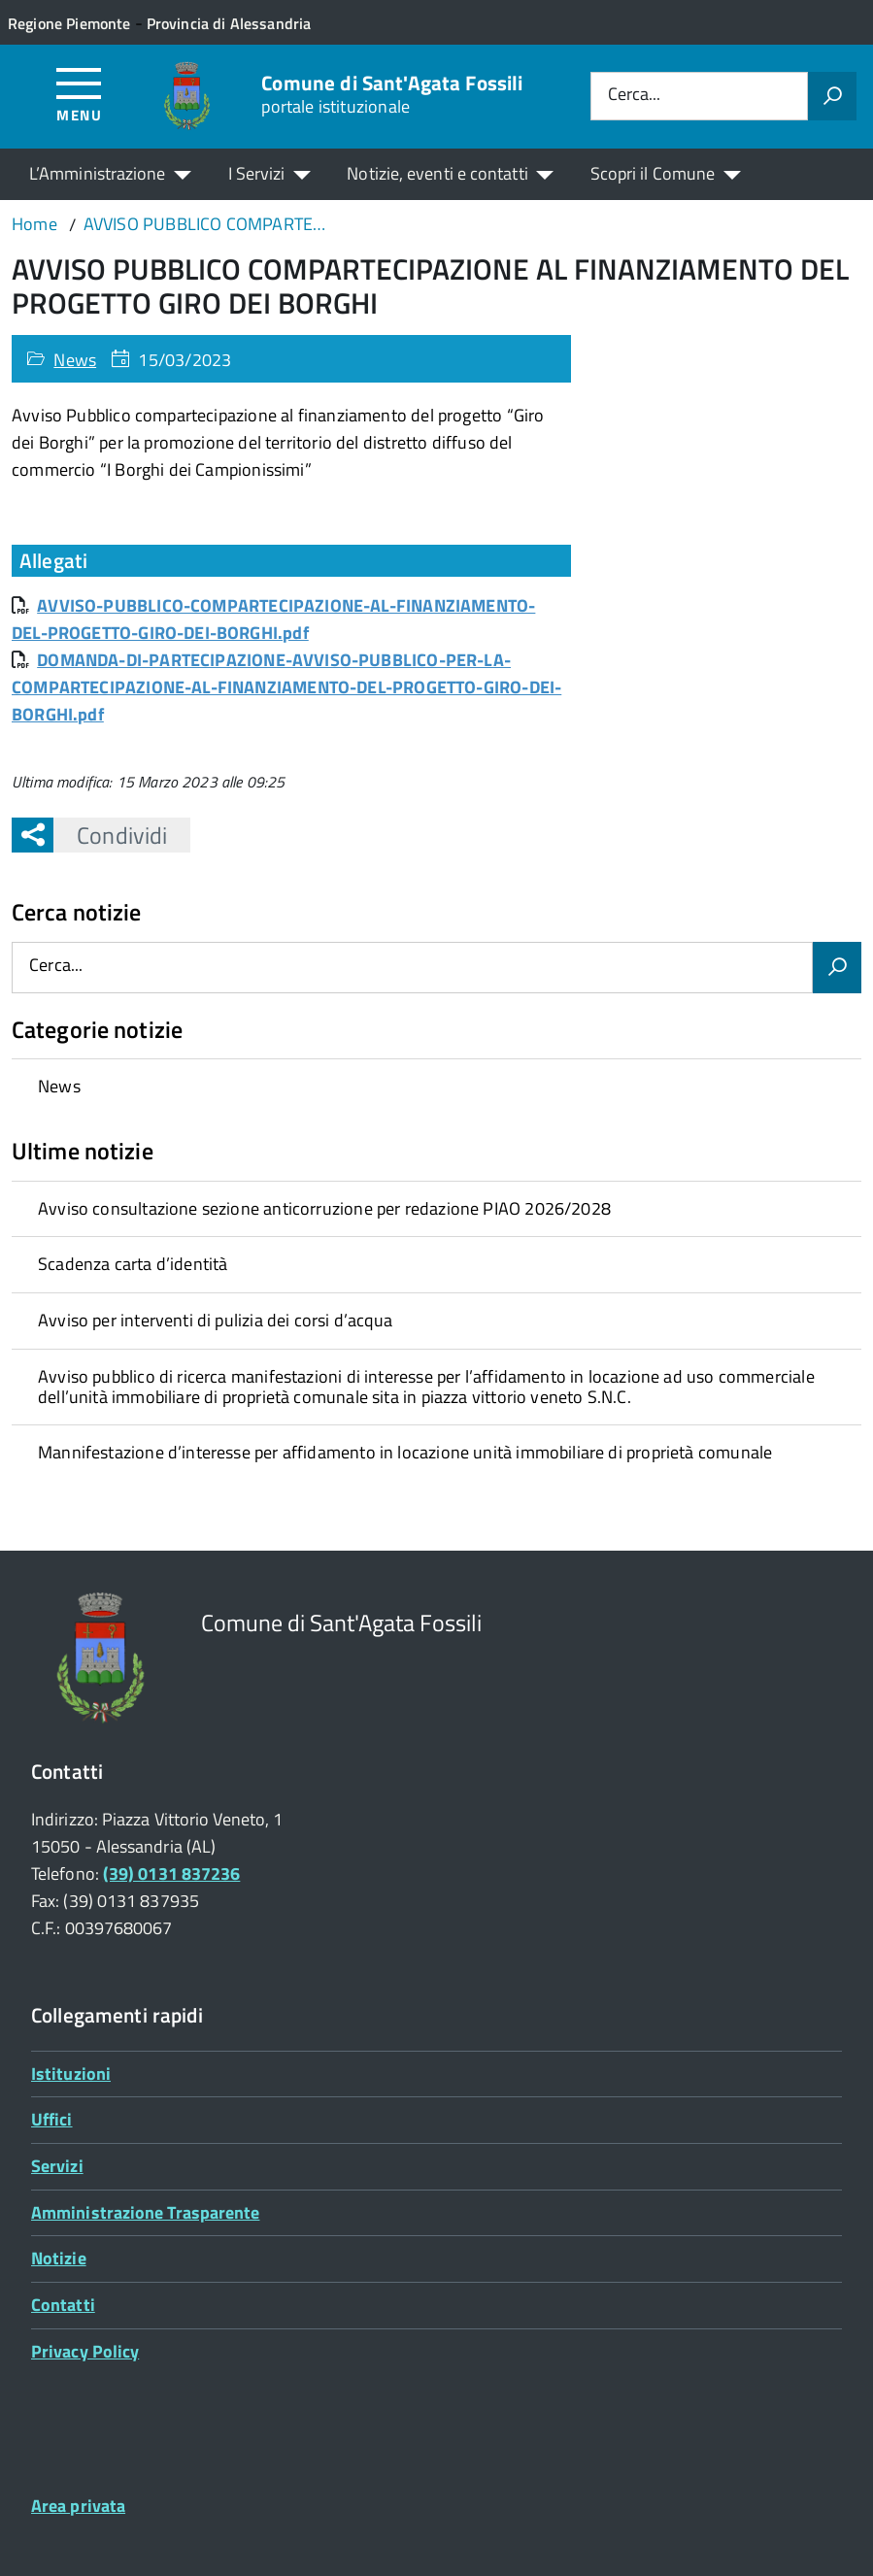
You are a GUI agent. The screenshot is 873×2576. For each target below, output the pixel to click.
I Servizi (256, 173)
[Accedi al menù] (79, 93)
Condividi (110, 835)
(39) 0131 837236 (171, 1873)
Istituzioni (71, 2073)
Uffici (52, 2119)
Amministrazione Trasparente (145, 2212)
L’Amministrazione (97, 173)
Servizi (57, 2166)
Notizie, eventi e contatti (437, 173)
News (74, 360)
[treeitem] (436, 1086)
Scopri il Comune (652, 173)
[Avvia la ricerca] (832, 96)
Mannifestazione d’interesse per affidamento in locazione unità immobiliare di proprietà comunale (405, 1452)
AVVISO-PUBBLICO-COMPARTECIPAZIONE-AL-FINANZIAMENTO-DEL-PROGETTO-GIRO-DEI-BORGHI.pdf (273, 619)
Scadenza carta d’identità (133, 1264)
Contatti (63, 2305)
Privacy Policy (85, 2351)
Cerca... (634, 95)
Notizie (58, 2258)
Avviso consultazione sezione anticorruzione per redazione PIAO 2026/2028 (324, 1208)
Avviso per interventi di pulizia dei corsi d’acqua (215, 1320)
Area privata (78, 2505)
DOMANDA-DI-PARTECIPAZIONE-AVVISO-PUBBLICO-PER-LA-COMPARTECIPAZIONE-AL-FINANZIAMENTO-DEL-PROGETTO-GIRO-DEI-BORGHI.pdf (286, 687)
